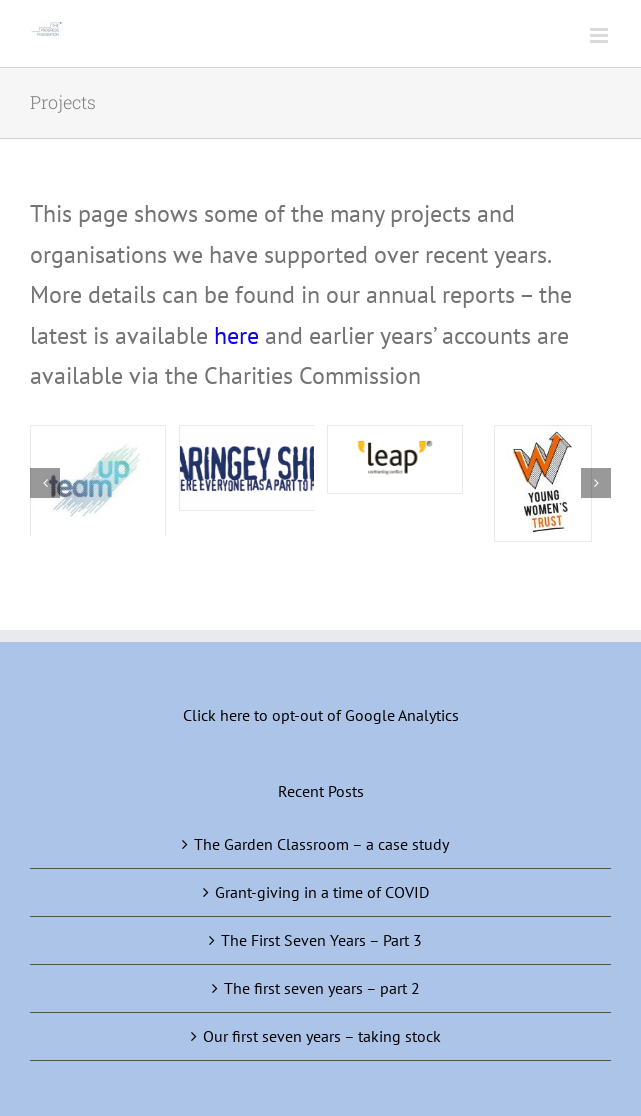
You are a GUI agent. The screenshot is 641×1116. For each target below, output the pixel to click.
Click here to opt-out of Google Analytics (321, 715)
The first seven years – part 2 (322, 988)
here (236, 335)
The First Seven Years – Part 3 (321, 940)
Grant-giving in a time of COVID (322, 892)
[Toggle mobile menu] (600, 35)
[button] (45, 483)
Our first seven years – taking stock (322, 1036)
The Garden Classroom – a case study (321, 844)
